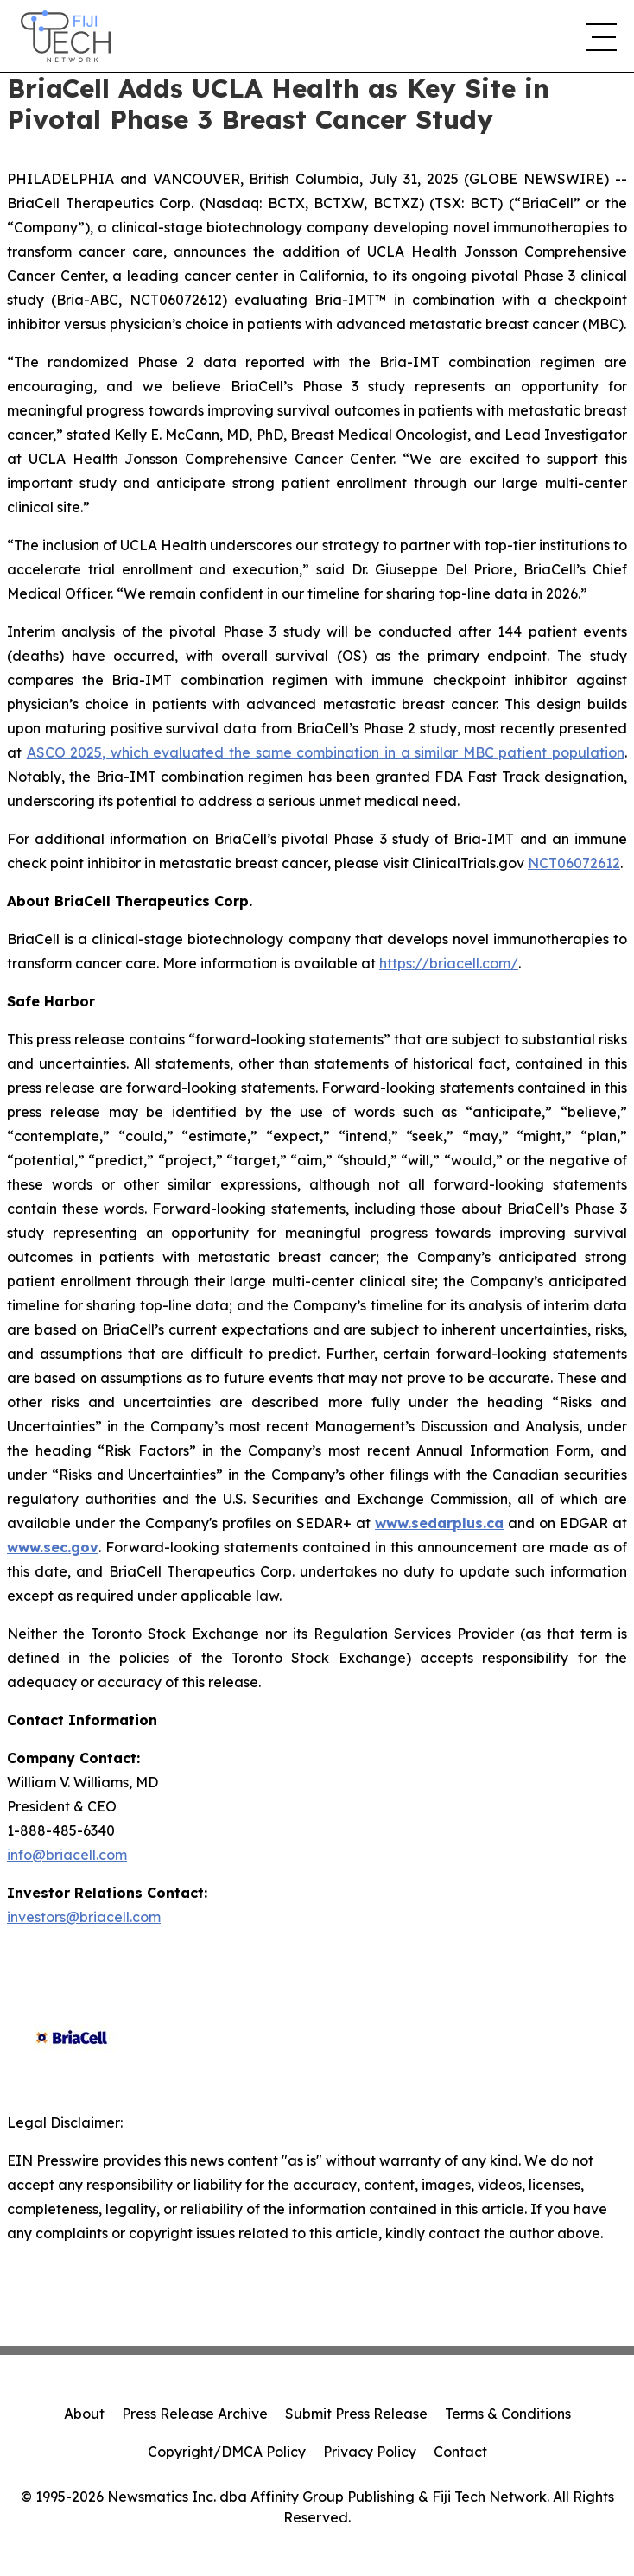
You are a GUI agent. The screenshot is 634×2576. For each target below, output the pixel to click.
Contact (460, 2451)
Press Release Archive (195, 2413)
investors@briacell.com (84, 1917)
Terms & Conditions (508, 2413)
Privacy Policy (369, 2451)
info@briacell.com (67, 1854)
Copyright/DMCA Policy (227, 2451)
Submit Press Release (356, 2413)
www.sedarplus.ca (439, 1523)
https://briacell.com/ (448, 963)
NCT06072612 (574, 863)
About (84, 2413)
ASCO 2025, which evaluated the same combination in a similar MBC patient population (325, 752)
